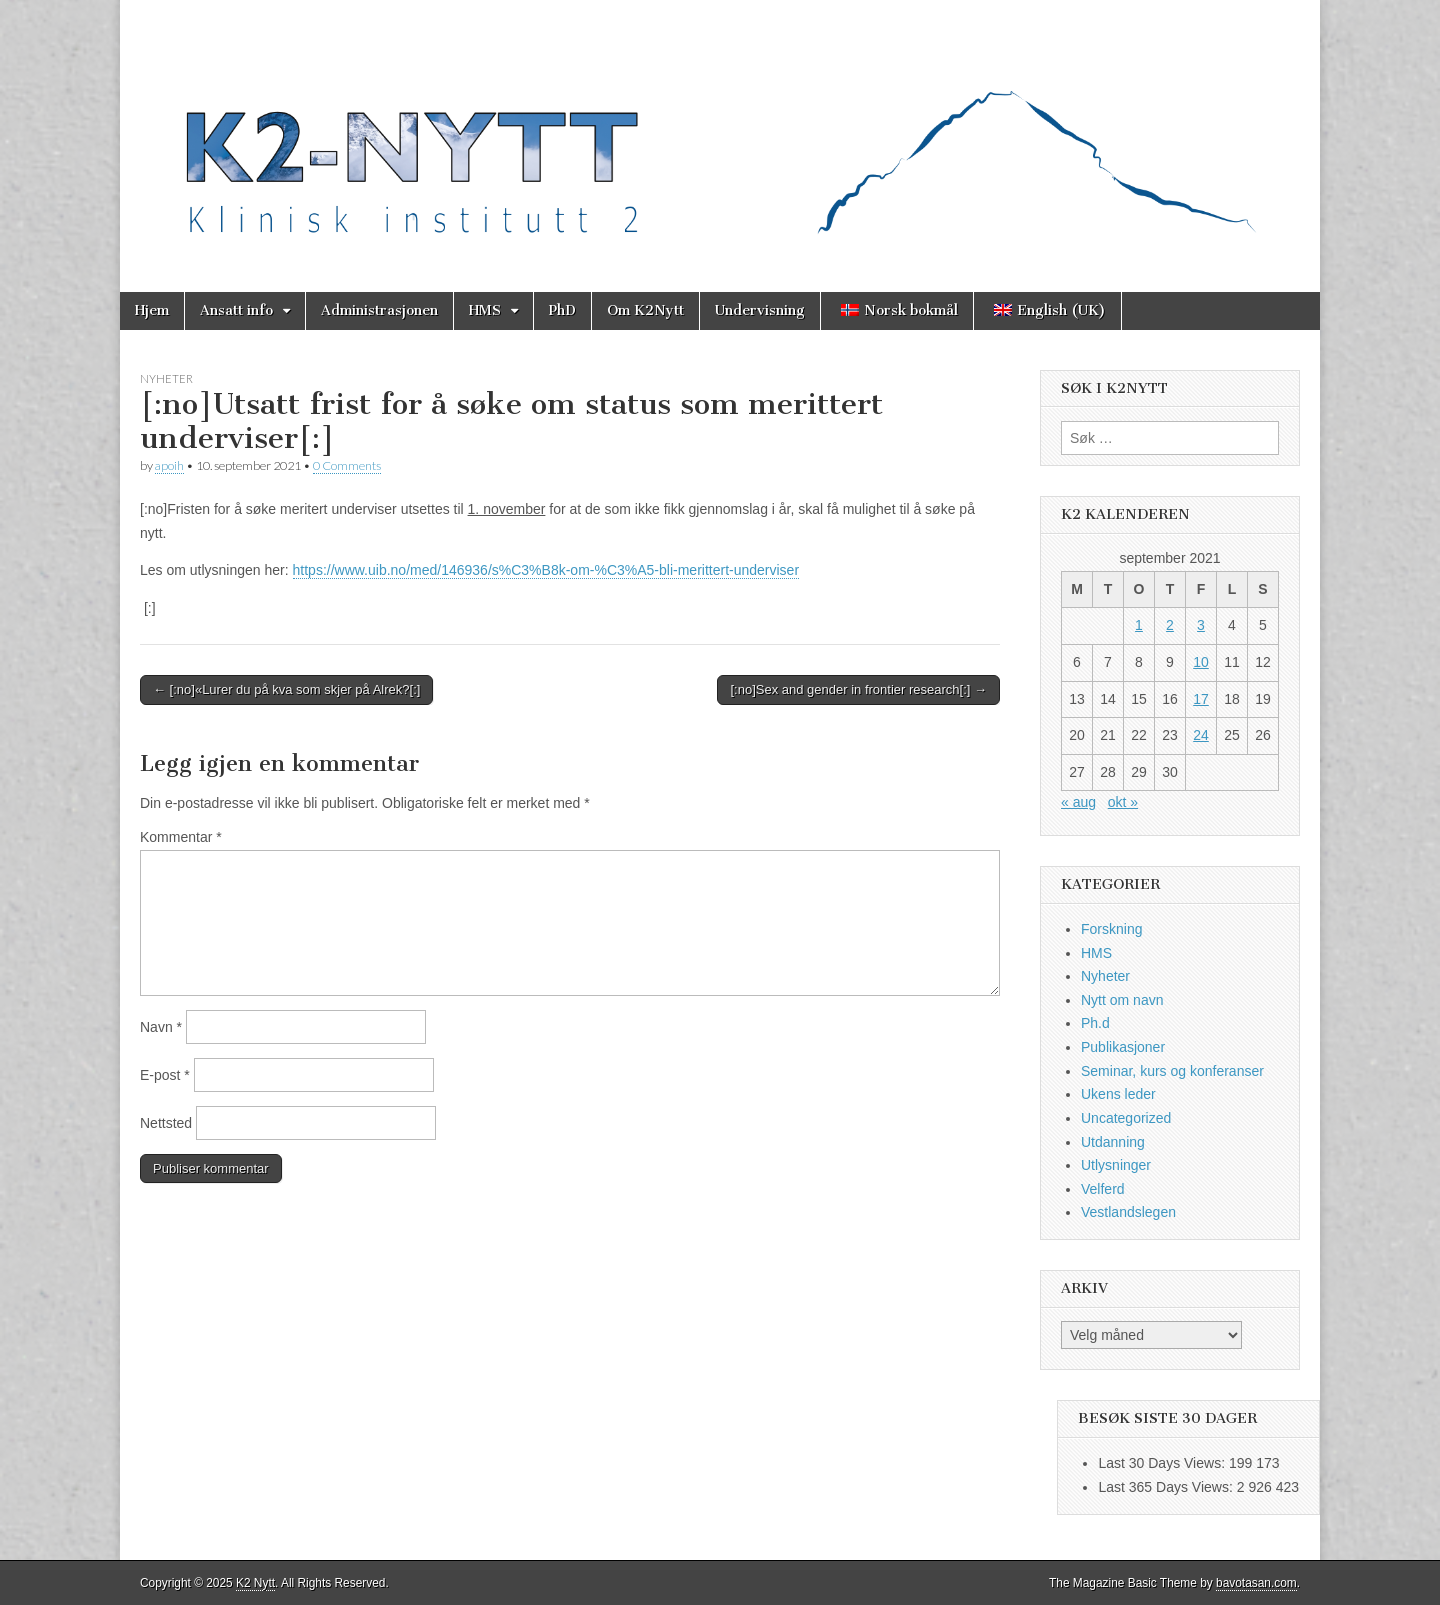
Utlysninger (1116, 1165)
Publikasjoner (1123, 1047)
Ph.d (1095, 1023)
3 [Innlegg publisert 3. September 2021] (1201, 625)
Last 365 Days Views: (1167, 1487)
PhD (562, 310)
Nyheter (166, 378)
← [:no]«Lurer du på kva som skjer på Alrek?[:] (286, 689)
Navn (161, 1027)
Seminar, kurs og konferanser (1172, 1071)
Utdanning (1113, 1142)
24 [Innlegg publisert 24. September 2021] (1201, 735)
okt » (1123, 802)
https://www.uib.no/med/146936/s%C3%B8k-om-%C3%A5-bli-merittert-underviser (546, 570)
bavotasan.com (1256, 1583)
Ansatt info (236, 310)
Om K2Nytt (645, 310)
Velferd (1103, 1189)
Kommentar (181, 837)
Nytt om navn (1122, 1000)
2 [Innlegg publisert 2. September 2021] (1170, 625)
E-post (165, 1075)
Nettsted (166, 1123)
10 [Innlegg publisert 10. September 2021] (1201, 662)
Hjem (152, 310)
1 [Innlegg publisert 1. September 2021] (1139, 625)
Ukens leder (1118, 1094)
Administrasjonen (379, 310)
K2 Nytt (255, 1583)
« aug (1078, 802)
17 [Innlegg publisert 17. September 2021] (1201, 699)
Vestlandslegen (1128, 1212)
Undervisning (760, 310)
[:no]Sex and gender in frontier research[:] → (858, 689)
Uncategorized (1126, 1118)
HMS (485, 310)
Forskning (1111, 929)
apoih (169, 465)
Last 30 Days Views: (1163, 1463)
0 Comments (347, 465)
